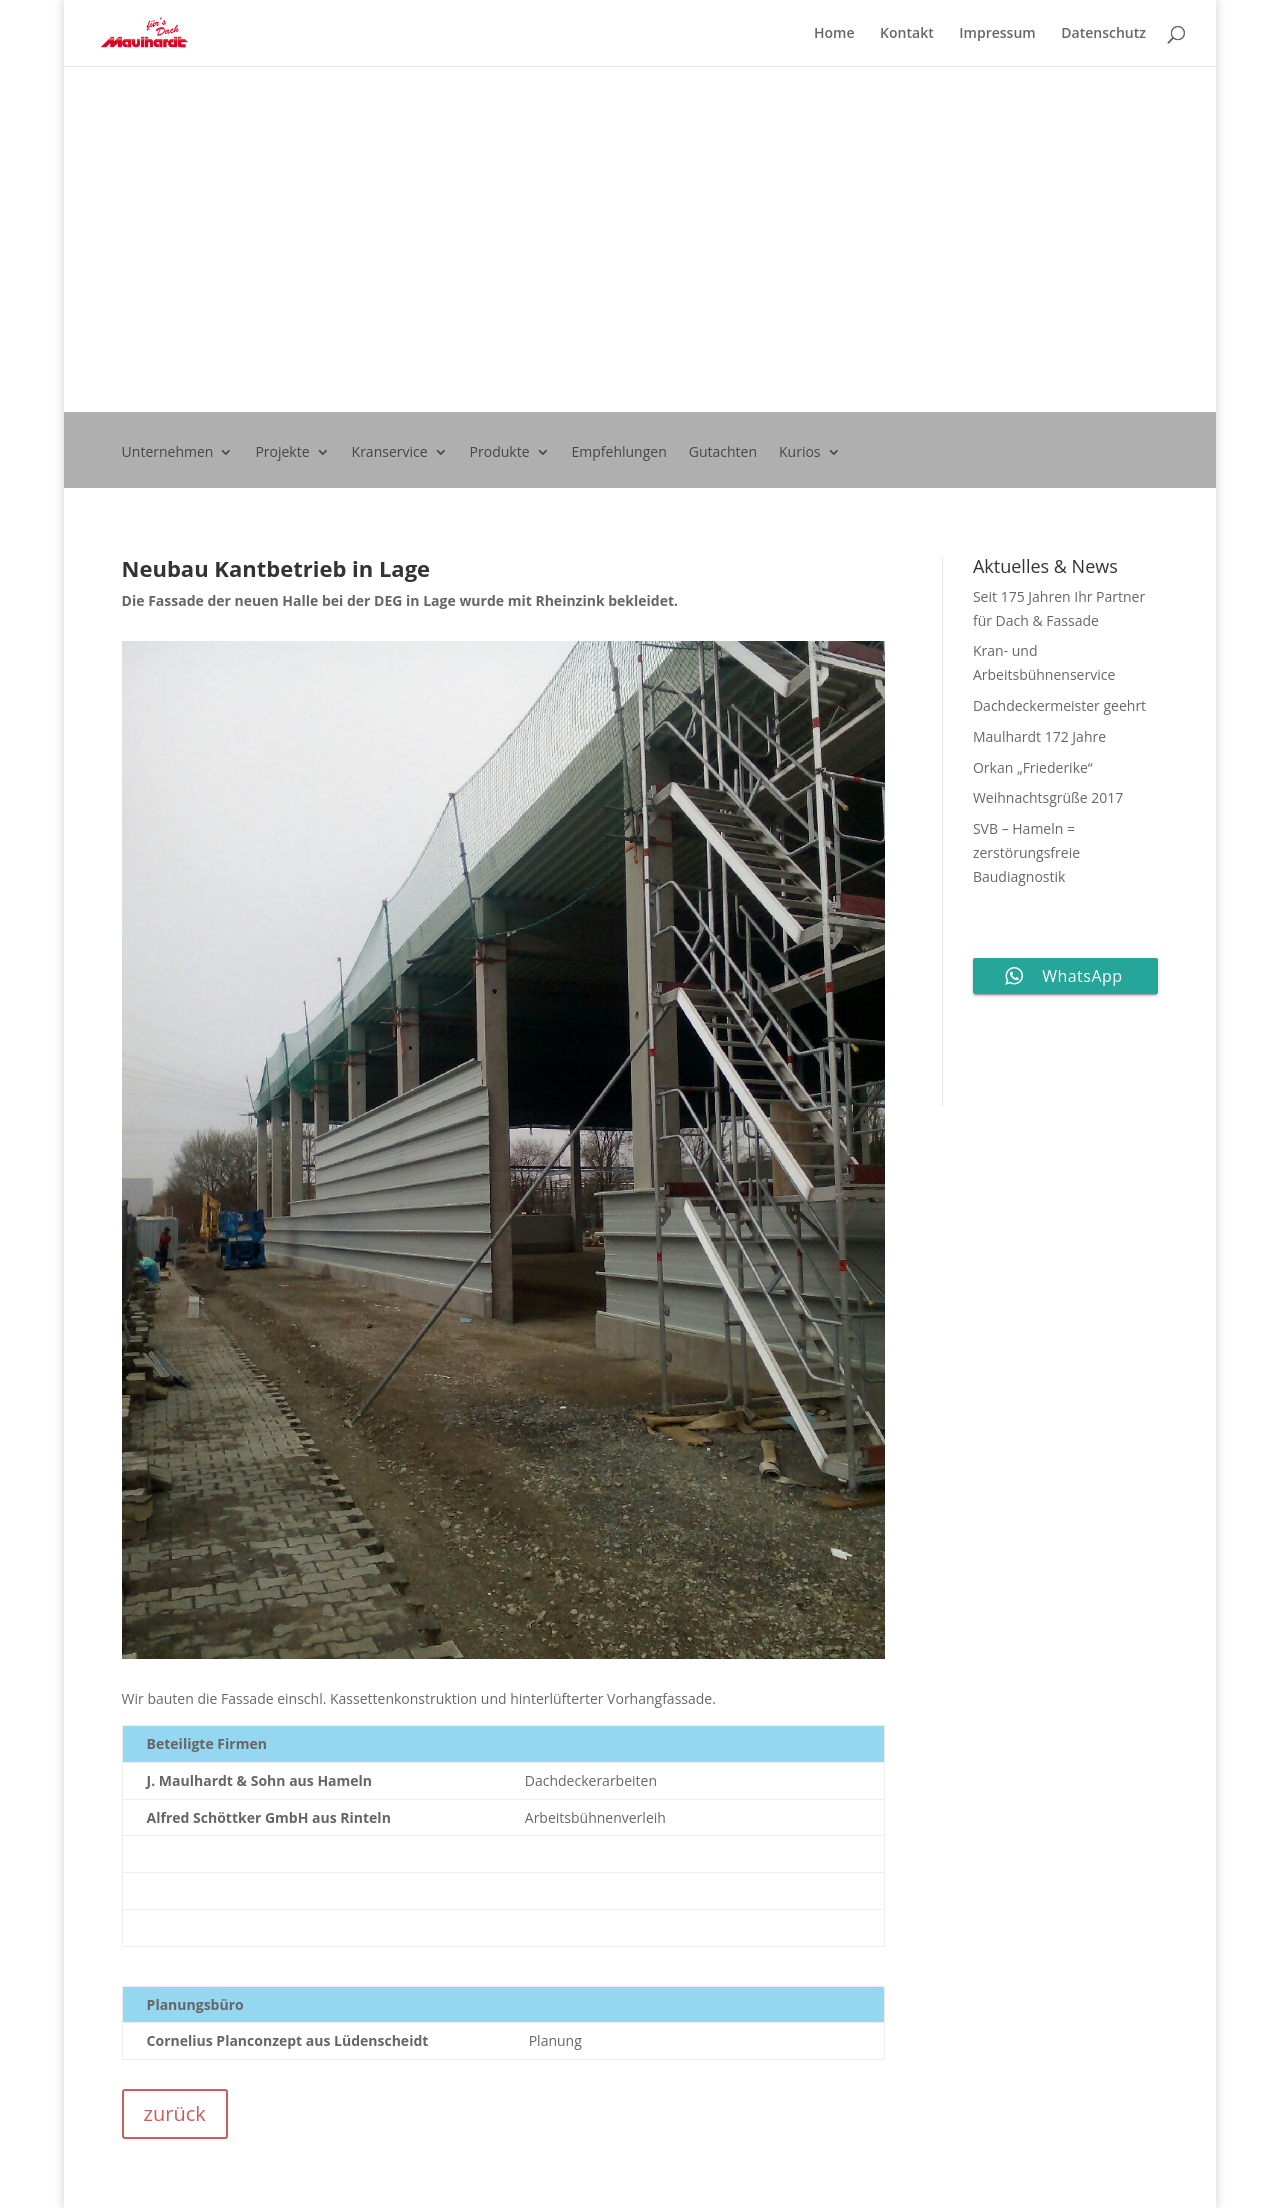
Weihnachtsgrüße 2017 (1048, 797)
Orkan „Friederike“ (1033, 767)
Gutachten (723, 453)
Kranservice (390, 453)
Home (834, 34)
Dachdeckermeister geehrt (1059, 705)
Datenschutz (1103, 34)
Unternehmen (168, 453)
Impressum (997, 34)
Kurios (800, 453)
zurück (175, 2113)
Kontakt (907, 34)
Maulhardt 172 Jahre (1039, 736)
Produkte (500, 453)
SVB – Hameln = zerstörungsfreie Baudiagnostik (1026, 852)
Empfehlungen (619, 453)
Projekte (282, 453)
